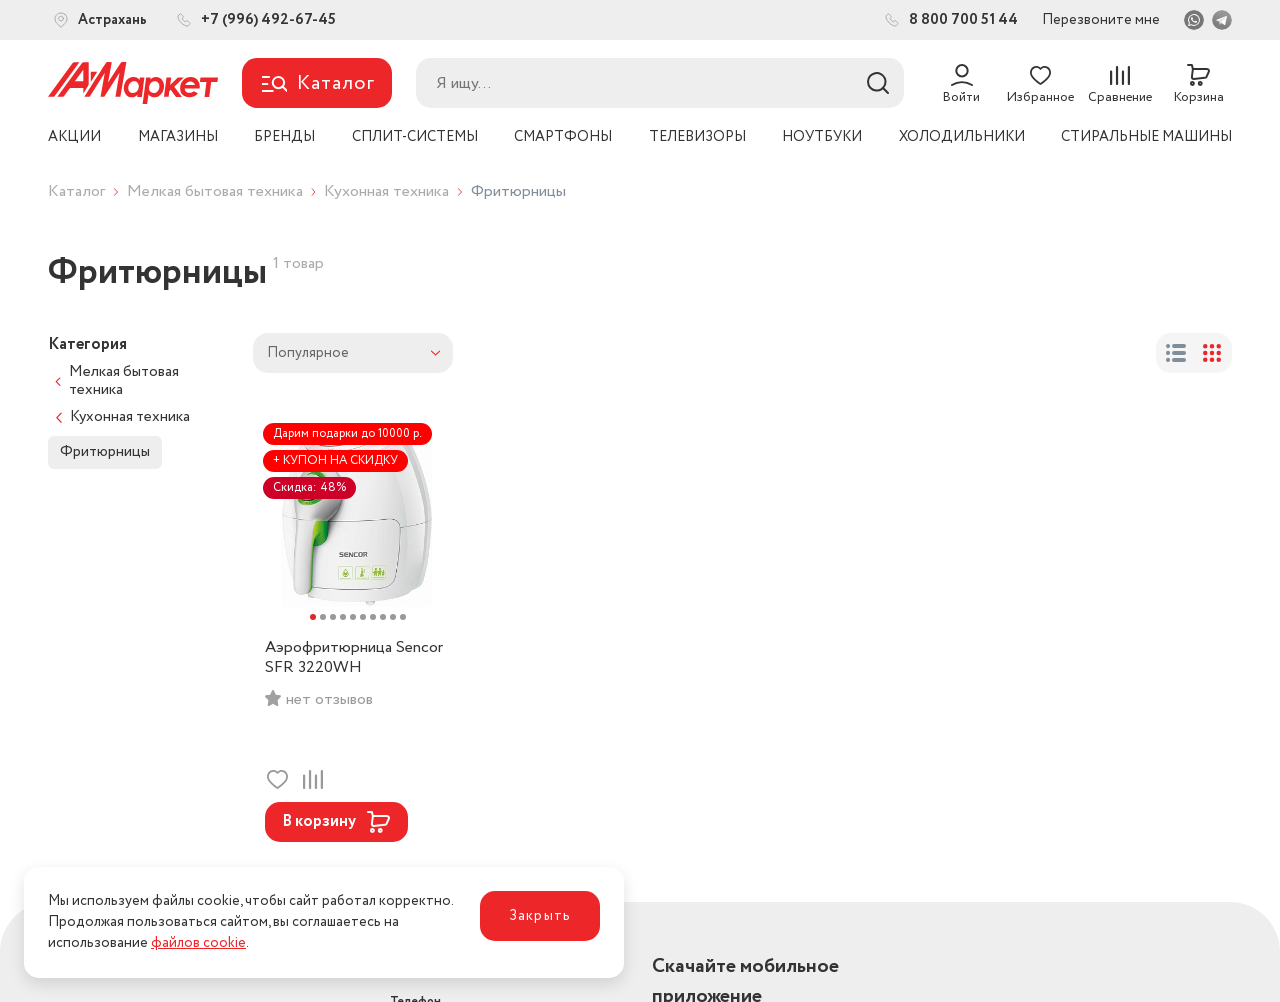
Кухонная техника (386, 191)
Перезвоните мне (1101, 20)
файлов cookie (198, 943)
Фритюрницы (105, 452)
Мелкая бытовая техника (215, 191)
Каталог (76, 191)
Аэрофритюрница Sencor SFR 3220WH (354, 658)
